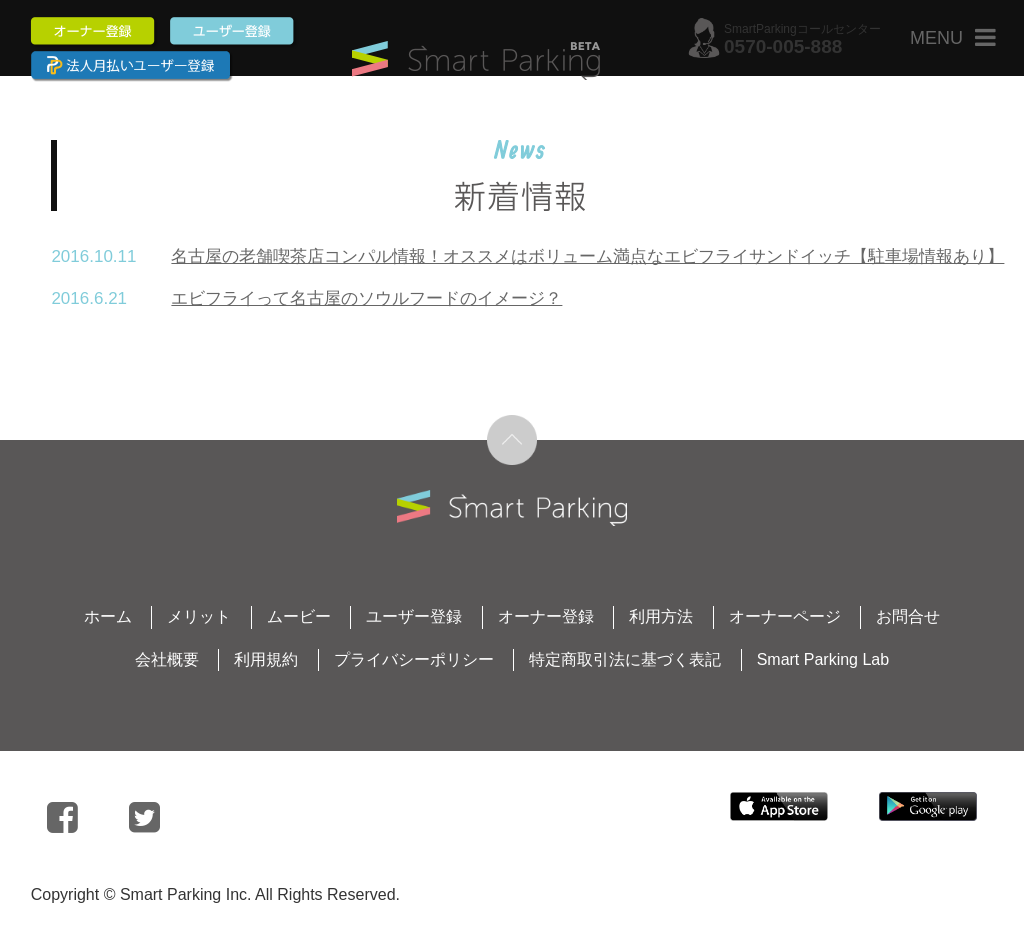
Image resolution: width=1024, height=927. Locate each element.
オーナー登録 (546, 616)
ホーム (108, 616)
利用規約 (266, 659)
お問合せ (908, 616)
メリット (199, 616)
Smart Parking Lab (823, 659)
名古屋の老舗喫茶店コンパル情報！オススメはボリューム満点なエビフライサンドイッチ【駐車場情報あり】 (587, 256)
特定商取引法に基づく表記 (625, 659)
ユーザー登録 (414, 616)
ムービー (299, 616)
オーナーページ (785, 616)
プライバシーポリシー (414, 659)
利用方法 (661, 616)
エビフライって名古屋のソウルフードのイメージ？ (366, 298)
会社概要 (167, 659)
